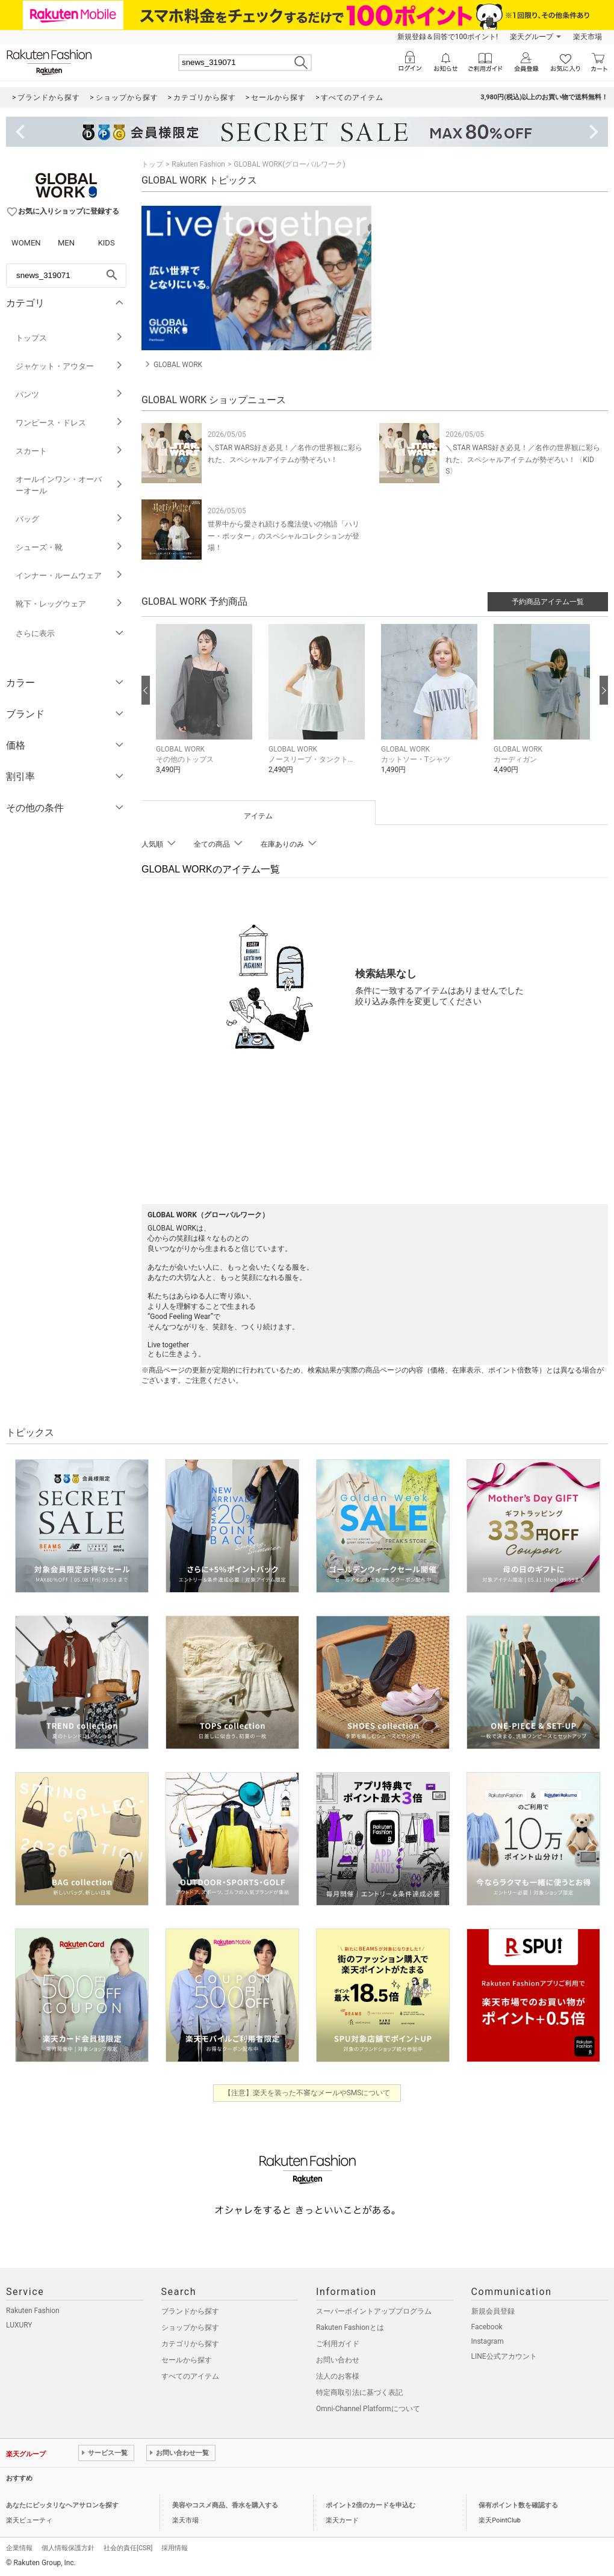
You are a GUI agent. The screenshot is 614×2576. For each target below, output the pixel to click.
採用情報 (174, 2548)
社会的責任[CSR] (128, 2548)
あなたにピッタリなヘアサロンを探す (62, 2505)
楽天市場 (587, 36)
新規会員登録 (493, 2311)
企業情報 (19, 2548)
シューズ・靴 (69, 547)
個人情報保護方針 (68, 2548)
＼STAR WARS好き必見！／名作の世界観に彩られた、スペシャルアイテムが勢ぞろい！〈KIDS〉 (522, 459)
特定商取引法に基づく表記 (359, 2392)
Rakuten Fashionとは (350, 2327)
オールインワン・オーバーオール (69, 485)
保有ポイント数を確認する (518, 2505)
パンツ (69, 394)
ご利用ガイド (337, 2344)
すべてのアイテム (190, 2376)
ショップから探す (190, 2327)
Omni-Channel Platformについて (368, 2409)
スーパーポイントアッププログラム (374, 2311)
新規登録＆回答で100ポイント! (447, 36)
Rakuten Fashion (198, 164)
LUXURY (19, 2325)
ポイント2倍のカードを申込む (370, 2505)
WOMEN (26, 242)
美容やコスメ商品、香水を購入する (225, 2505)
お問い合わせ (337, 2360)
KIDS (106, 242)
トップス (69, 338)
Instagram (487, 2341)
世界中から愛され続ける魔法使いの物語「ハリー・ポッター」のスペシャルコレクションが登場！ (283, 535)
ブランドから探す (190, 2311)
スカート (69, 451)
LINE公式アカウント (504, 2356)
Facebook (487, 2327)
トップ (152, 164)
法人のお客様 (337, 2376)
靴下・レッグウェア (69, 604)
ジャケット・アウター (69, 366)
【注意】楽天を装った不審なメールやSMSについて (307, 2093)
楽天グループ (531, 36)
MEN (66, 242)
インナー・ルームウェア (69, 575)
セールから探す (186, 2360)
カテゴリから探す (190, 2344)
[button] (206, 708)
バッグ (69, 519)
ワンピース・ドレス (69, 422)
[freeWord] (66, 276)
